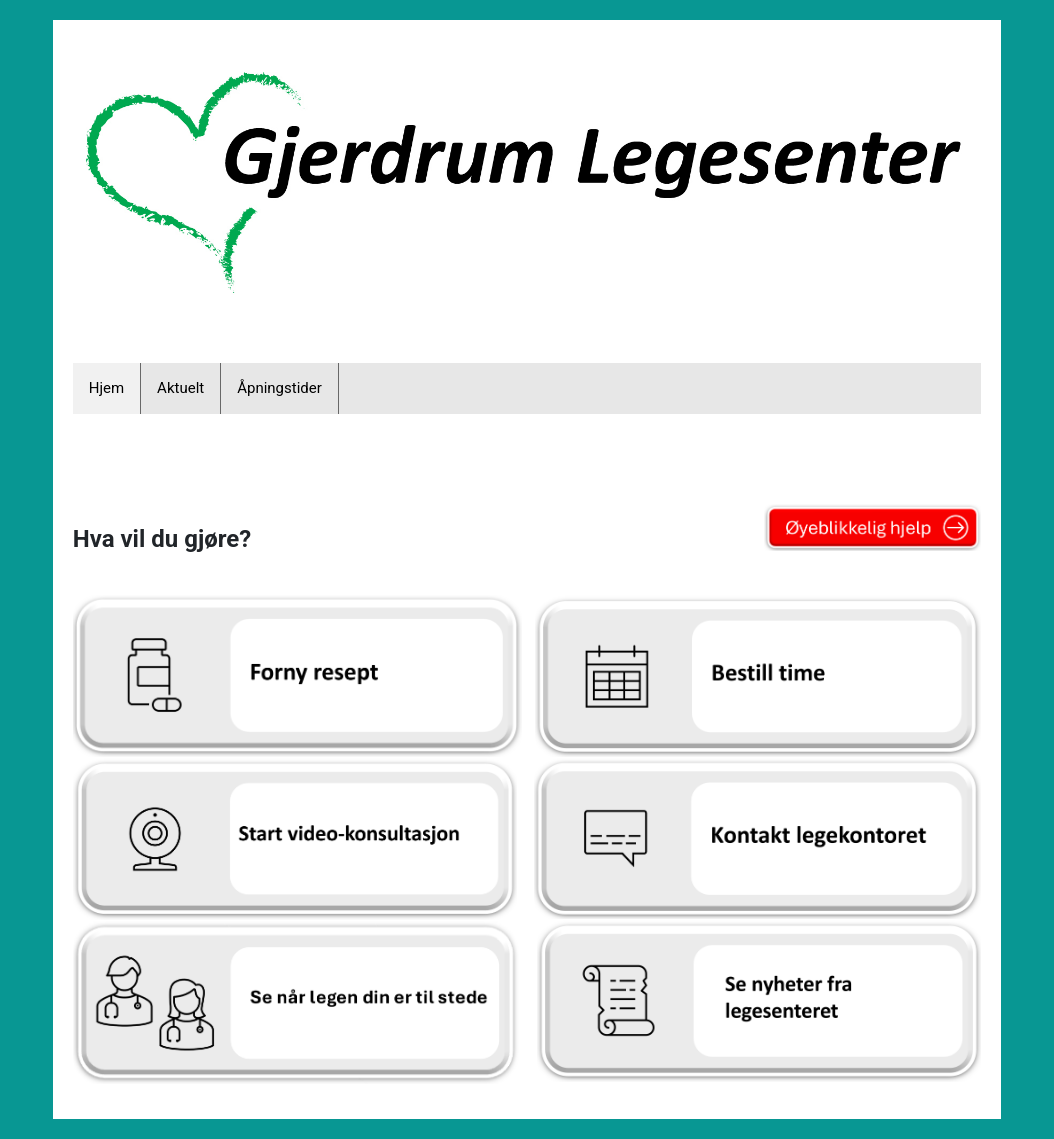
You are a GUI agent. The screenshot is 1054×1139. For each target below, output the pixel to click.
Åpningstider (279, 388)
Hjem (106, 388)
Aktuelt (180, 388)
